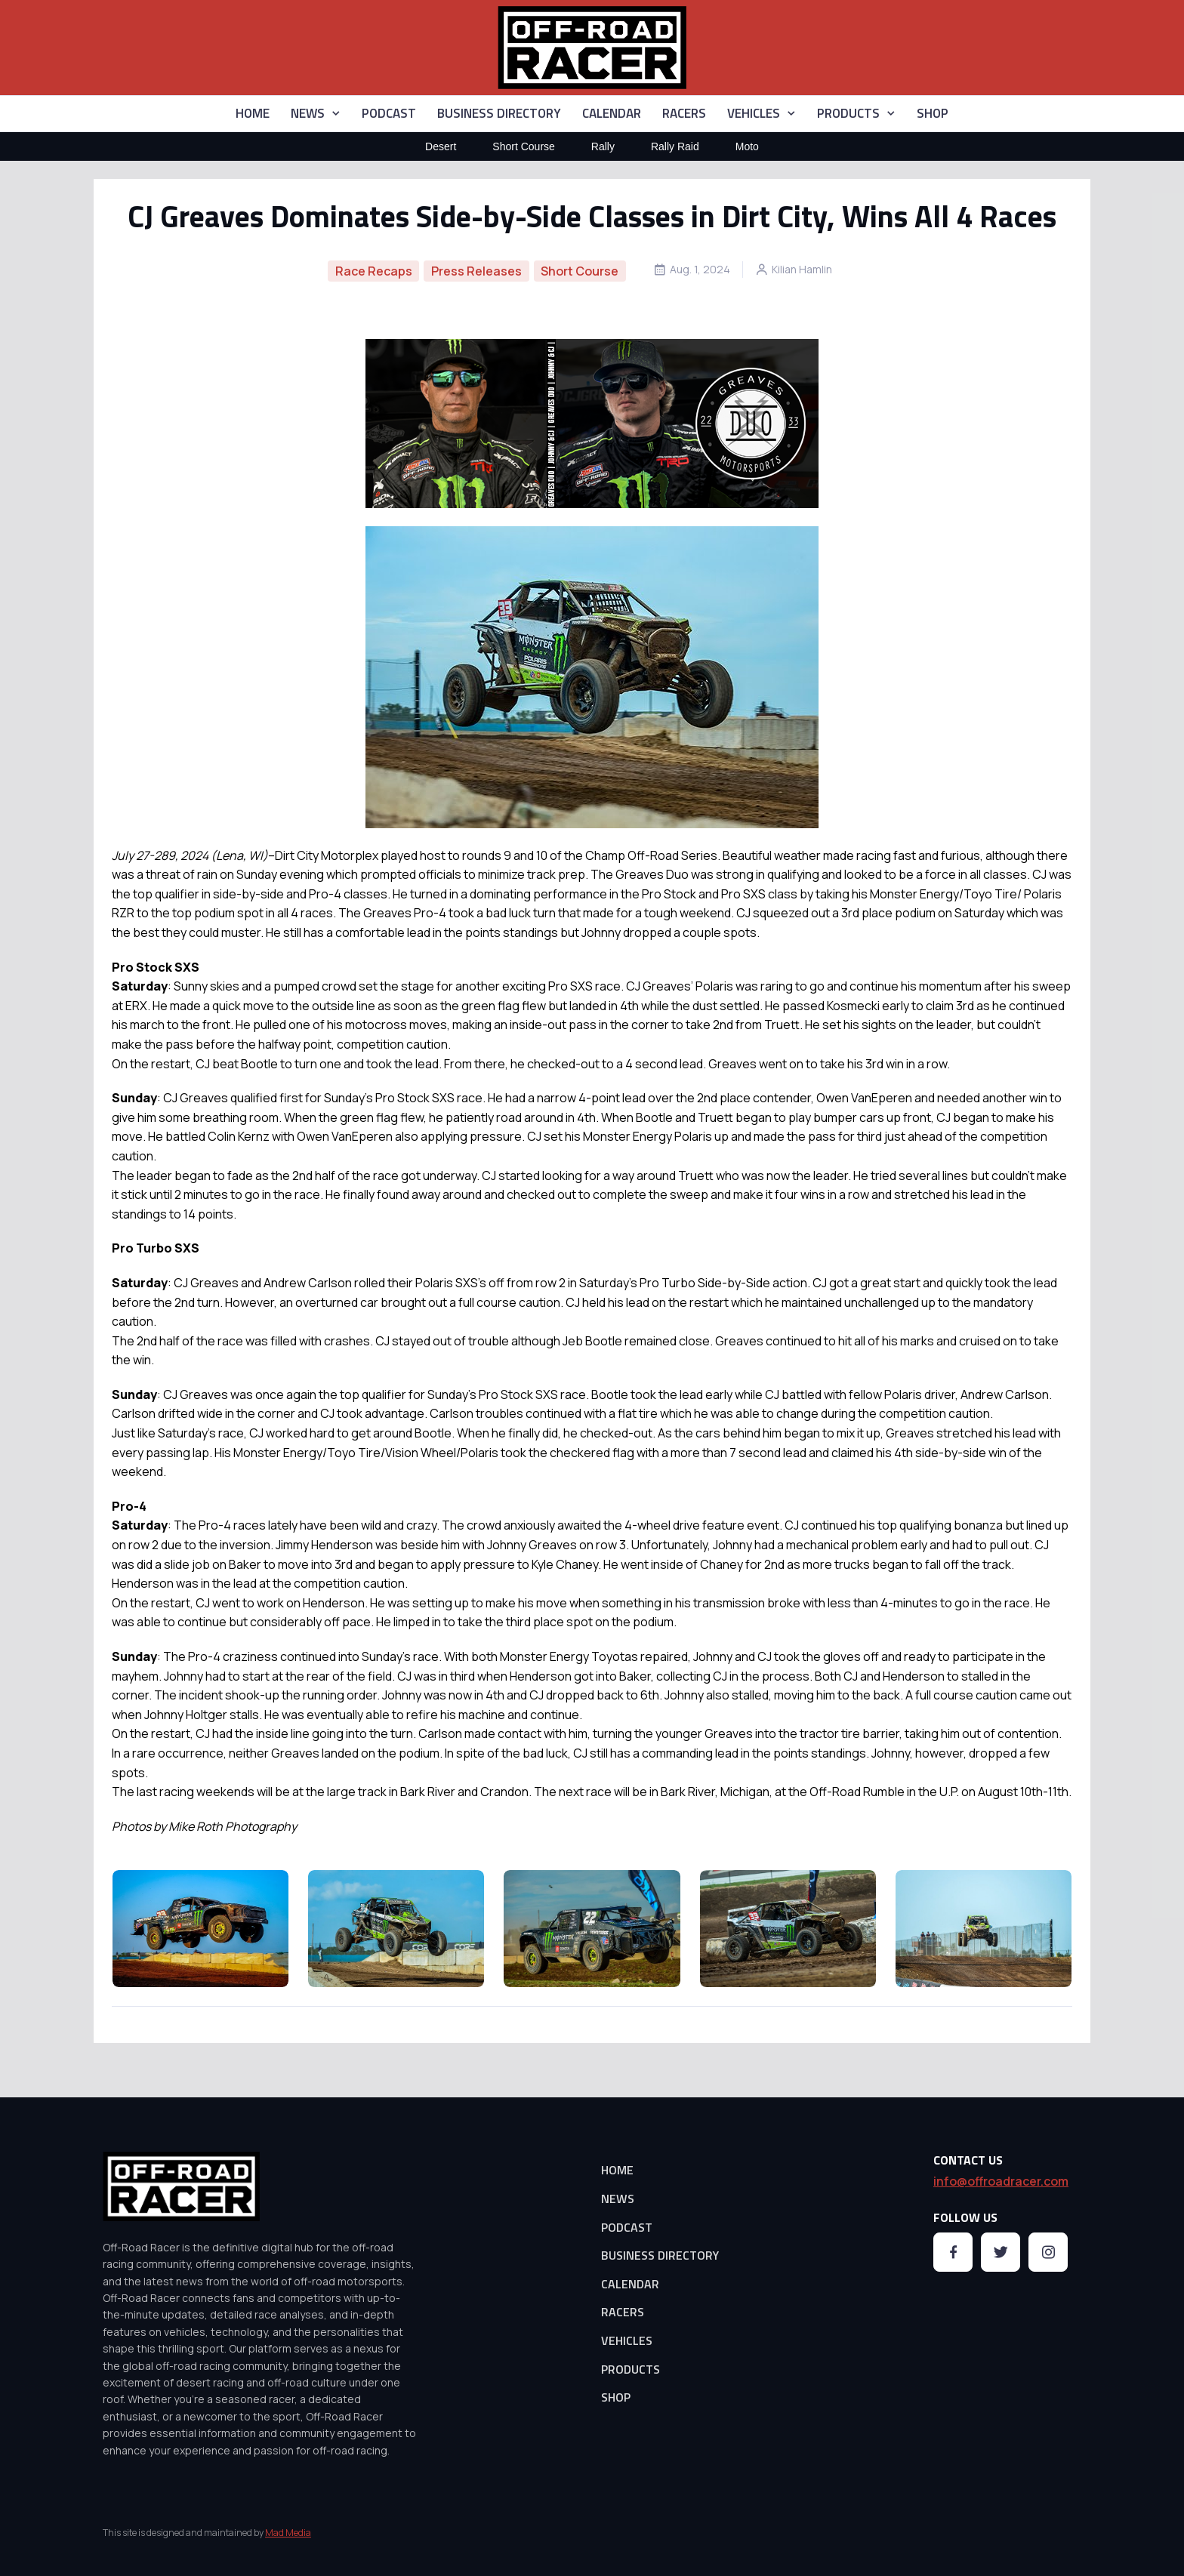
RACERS (684, 113)
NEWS (308, 113)
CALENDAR (611, 113)
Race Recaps (373, 271)
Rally (603, 146)
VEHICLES (753, 113)
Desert (440, 146)
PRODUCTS (848, 113)
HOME (253, 113)
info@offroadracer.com (1000, 2181)
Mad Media (288, 2532)
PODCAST (389, 113)
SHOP (932, 113)
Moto (747, 146)
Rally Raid (675, 146)
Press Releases (476, 271)
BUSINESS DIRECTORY (499, 113)
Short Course (523, 146)
